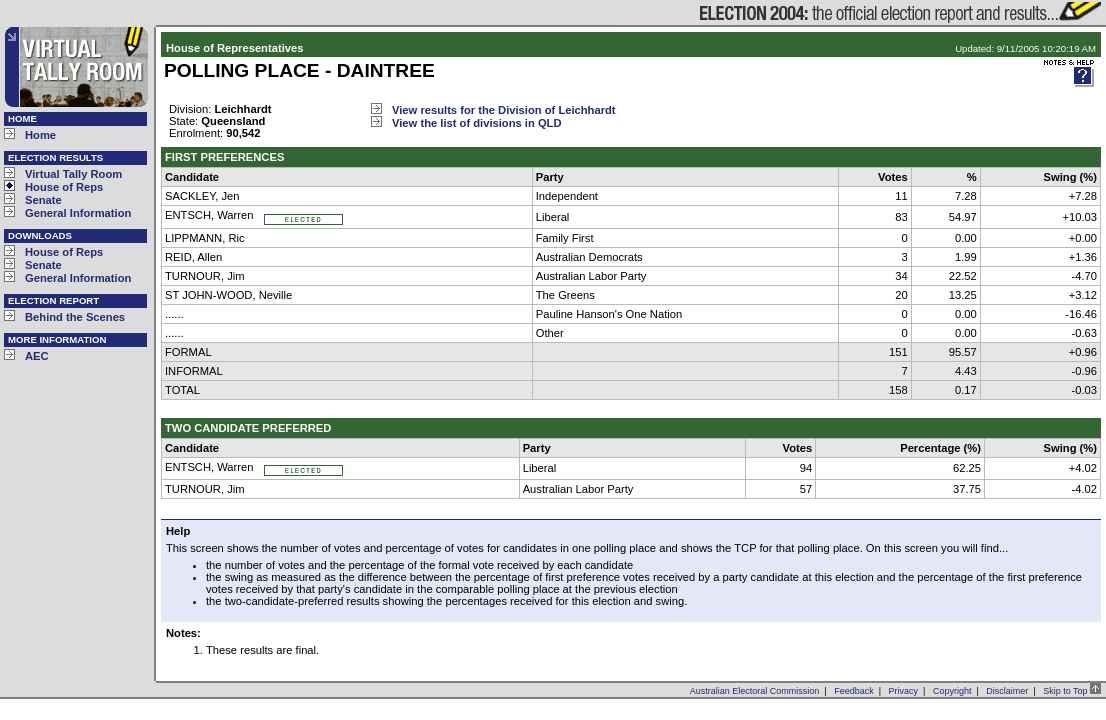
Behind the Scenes (75, 317)
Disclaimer (1007, 691)
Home (40, 135)
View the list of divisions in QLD (477, 123)
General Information (78, 213)
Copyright (952, 691)
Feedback (854, 691)
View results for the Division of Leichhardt (504, 110)
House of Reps (64, 187)
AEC (37, 356)
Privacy (904, 691)
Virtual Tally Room (73, 174)
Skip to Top (1072, 691)
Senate (43, 200)
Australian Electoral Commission (755, 691)
